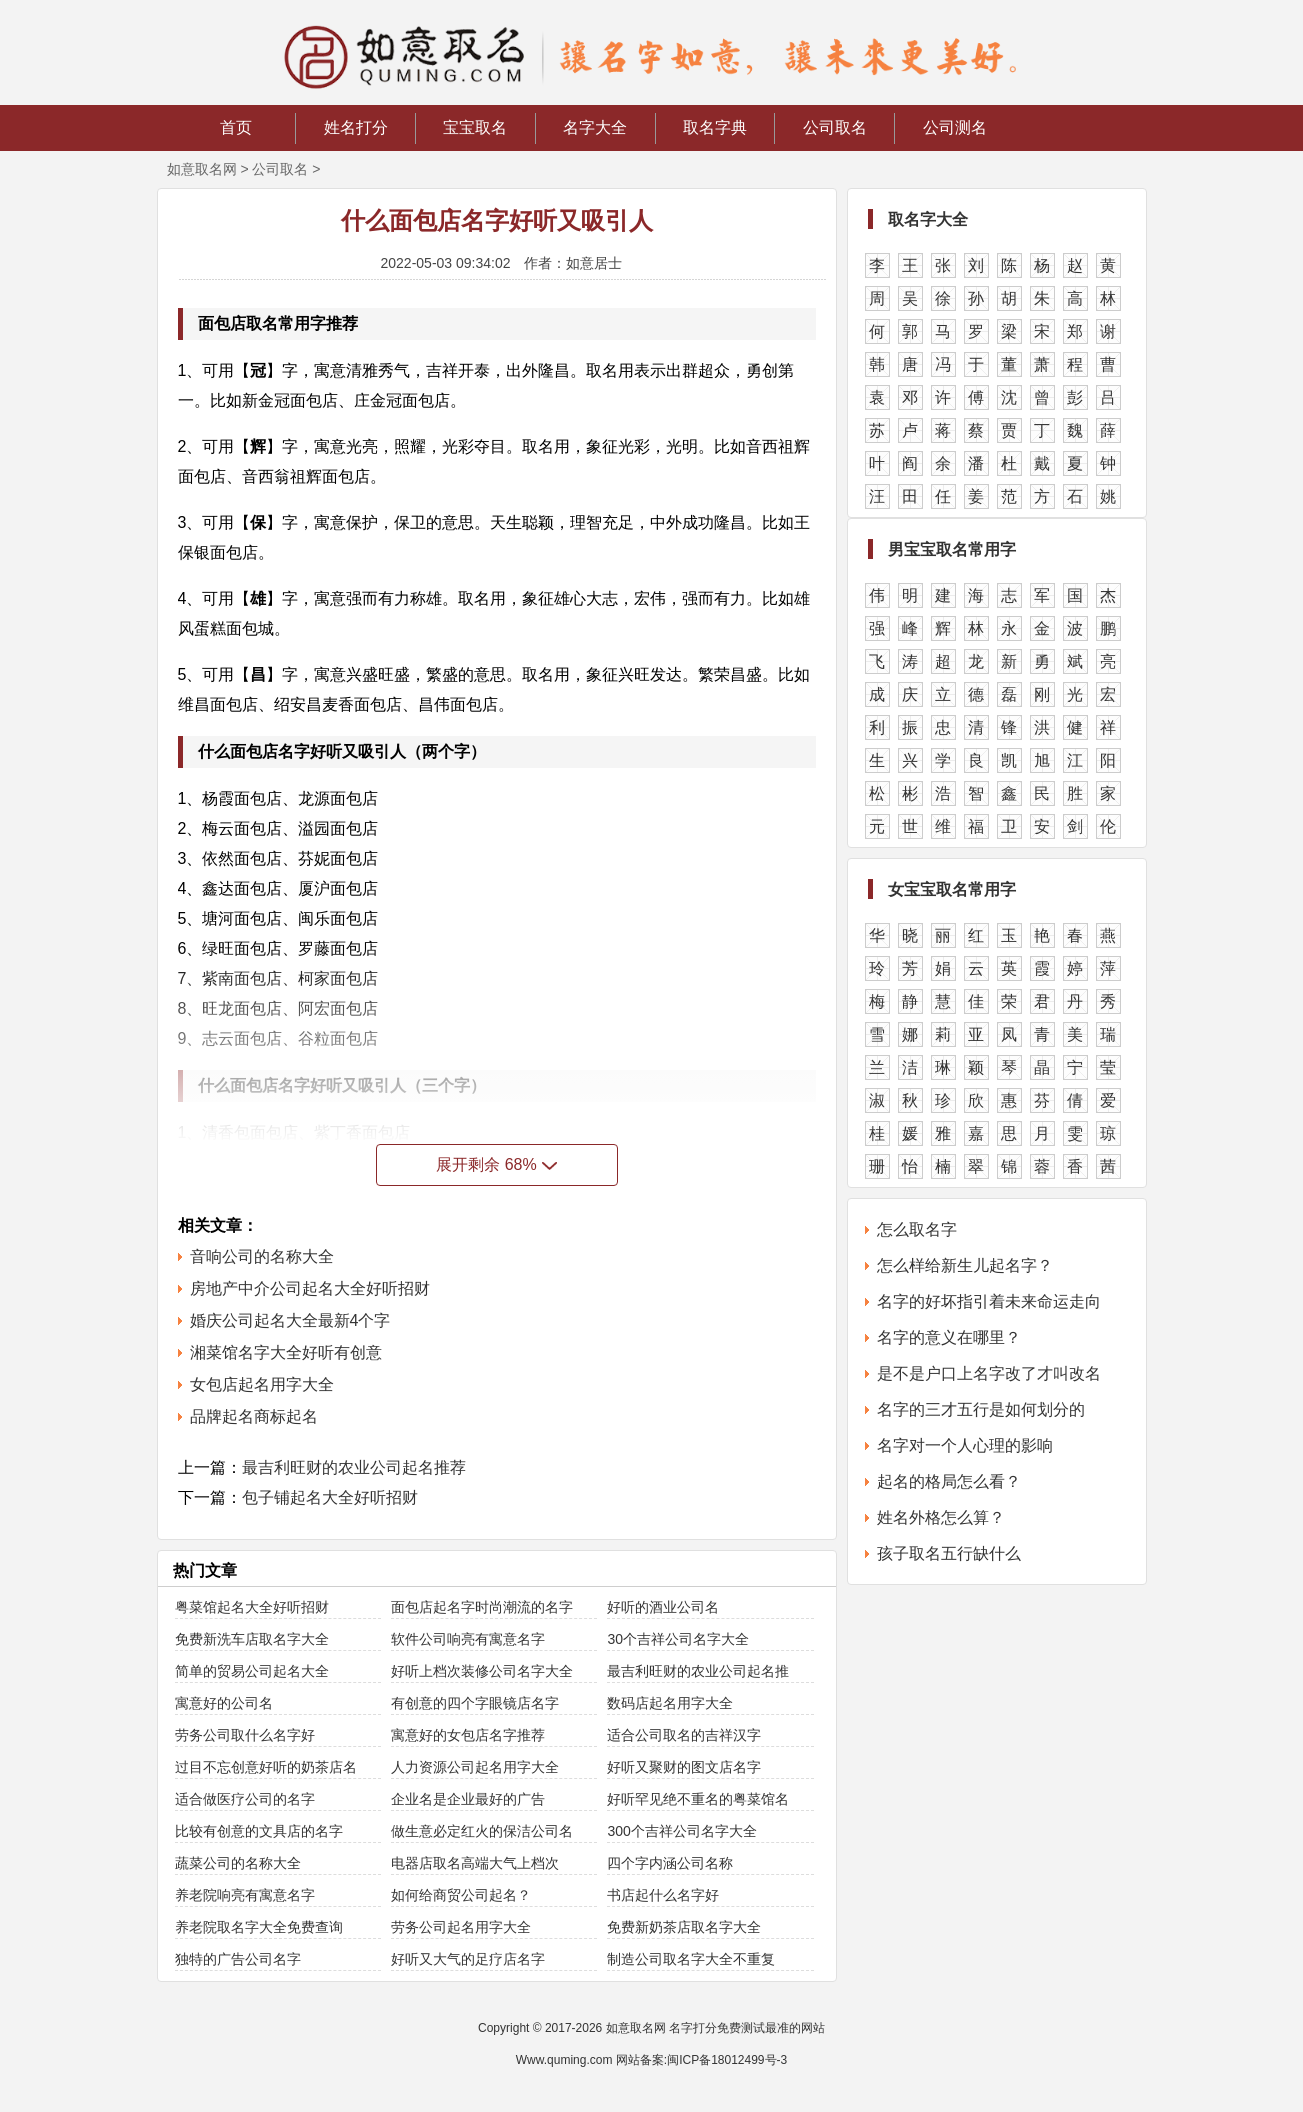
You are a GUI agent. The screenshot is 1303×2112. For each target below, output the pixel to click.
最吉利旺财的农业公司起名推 (698, 1671)
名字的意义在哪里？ (949, 1337)
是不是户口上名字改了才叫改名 (989, 1373)
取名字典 (715, 127)
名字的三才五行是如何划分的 (981, 1409)
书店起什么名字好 (663, 1895)
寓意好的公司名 (224, 1703)
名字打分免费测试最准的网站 (747, 2028)
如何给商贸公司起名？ (461, 1895)
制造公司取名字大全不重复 (691, 1959)
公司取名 (835, 127)
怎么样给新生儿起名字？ (965, 1265)
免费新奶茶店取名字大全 (684, 1927)
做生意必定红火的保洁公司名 (482, 1831)
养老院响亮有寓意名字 (245, 1895)
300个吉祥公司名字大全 (681, 1831)
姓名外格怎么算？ (941, 1517)
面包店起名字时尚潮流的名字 (482, 1607)
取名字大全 (928, 219)
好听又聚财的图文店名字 (684, 1767)
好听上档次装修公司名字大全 (482, 1671)
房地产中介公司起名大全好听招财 (310, 1288)
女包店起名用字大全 (262, 1384)
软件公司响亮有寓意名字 (468, 1639)
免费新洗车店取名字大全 (252, 1639)
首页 (236, 127)
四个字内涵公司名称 (670, 1863)
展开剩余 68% (496, 1164)
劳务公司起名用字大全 (461, 1927)
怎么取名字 (917, 1229)
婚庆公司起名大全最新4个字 (290, 1320)
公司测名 (955, 127)
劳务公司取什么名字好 (245, 1735)
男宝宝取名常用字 (952, 549)
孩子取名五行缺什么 (949, 1553)
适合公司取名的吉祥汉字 (684, 1735)
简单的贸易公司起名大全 (252, 1671)
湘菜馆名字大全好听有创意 (286, 1352)
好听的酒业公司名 (663, 1607)
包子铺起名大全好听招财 (330, 1497)
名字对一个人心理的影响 (965, 1445)
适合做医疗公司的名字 (245, 1799)
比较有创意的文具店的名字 (259, 1831)
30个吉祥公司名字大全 (678, 1639)
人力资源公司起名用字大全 (475, 1767)
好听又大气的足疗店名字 (468, 1959)
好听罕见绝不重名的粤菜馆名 (698, 1799)
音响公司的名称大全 (262, 1256)
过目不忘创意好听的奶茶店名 (266, 1767)
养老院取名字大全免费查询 (259, 1927)
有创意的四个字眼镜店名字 (475, 1703)
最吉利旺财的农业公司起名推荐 (354, 1467)
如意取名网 (202, 169)
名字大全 (595, 127)
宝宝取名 (475, 127)
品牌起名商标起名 (254, 1416)
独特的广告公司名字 (238, 1959)
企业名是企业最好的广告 (468, 1799)
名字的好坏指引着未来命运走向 (989, 1301)
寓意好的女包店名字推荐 (468, 1735)
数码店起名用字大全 (670, 1703)
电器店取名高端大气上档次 (475, 1863)
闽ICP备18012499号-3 (727, 2060)
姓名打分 (356, 127)
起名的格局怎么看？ (949, 1481)
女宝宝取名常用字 (952, 889)
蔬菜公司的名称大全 (238, 1863)
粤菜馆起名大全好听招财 (252, 1607)
